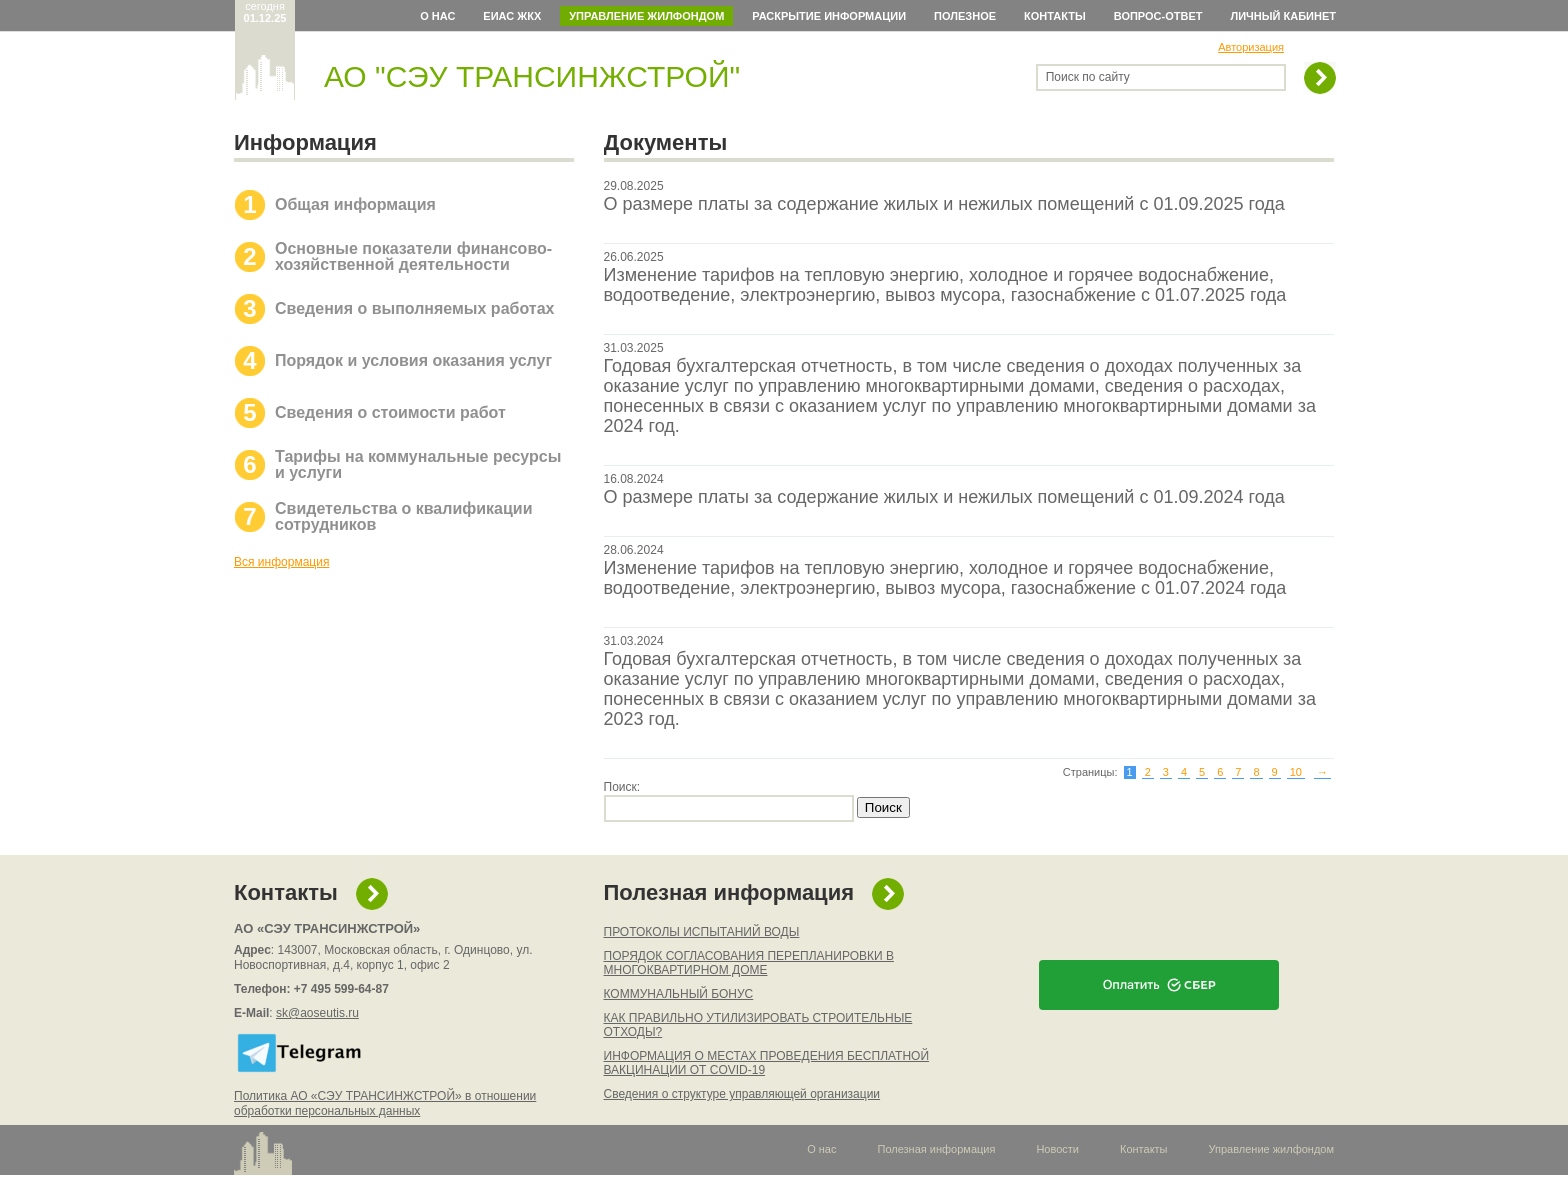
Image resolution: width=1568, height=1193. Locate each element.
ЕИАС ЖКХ (512, 16)
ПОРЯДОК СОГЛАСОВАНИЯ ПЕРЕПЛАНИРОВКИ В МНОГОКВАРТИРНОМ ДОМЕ (749, 963)
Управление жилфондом (646, 16)
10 (1296, 772)
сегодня (265, 12)
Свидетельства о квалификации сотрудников (404, 516)
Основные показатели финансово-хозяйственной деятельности (413, 256)
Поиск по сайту (1088, 77)
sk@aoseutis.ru (317, 1013)
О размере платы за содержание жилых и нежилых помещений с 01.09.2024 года (944, 497)
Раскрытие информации (829, 16)
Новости (1057, 1149)
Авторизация (1251, 47)
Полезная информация (729, 892)
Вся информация (281, 562)
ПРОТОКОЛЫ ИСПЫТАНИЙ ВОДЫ (702, 932)
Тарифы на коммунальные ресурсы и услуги (418, 464)
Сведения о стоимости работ (390, 412)
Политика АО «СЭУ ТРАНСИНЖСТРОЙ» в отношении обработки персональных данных (385, 1103)
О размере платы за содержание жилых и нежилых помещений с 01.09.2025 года (944, 204)
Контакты (1055, 16)
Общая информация (355, 204)
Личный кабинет (1284, 16)
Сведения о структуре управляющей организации (742, 1094)
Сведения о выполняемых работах (414, 308)
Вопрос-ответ (1158, 16)
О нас (437, 16)
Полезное (965, 16)
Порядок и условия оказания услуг (413, 360)
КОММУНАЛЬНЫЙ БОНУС (679, 994)
